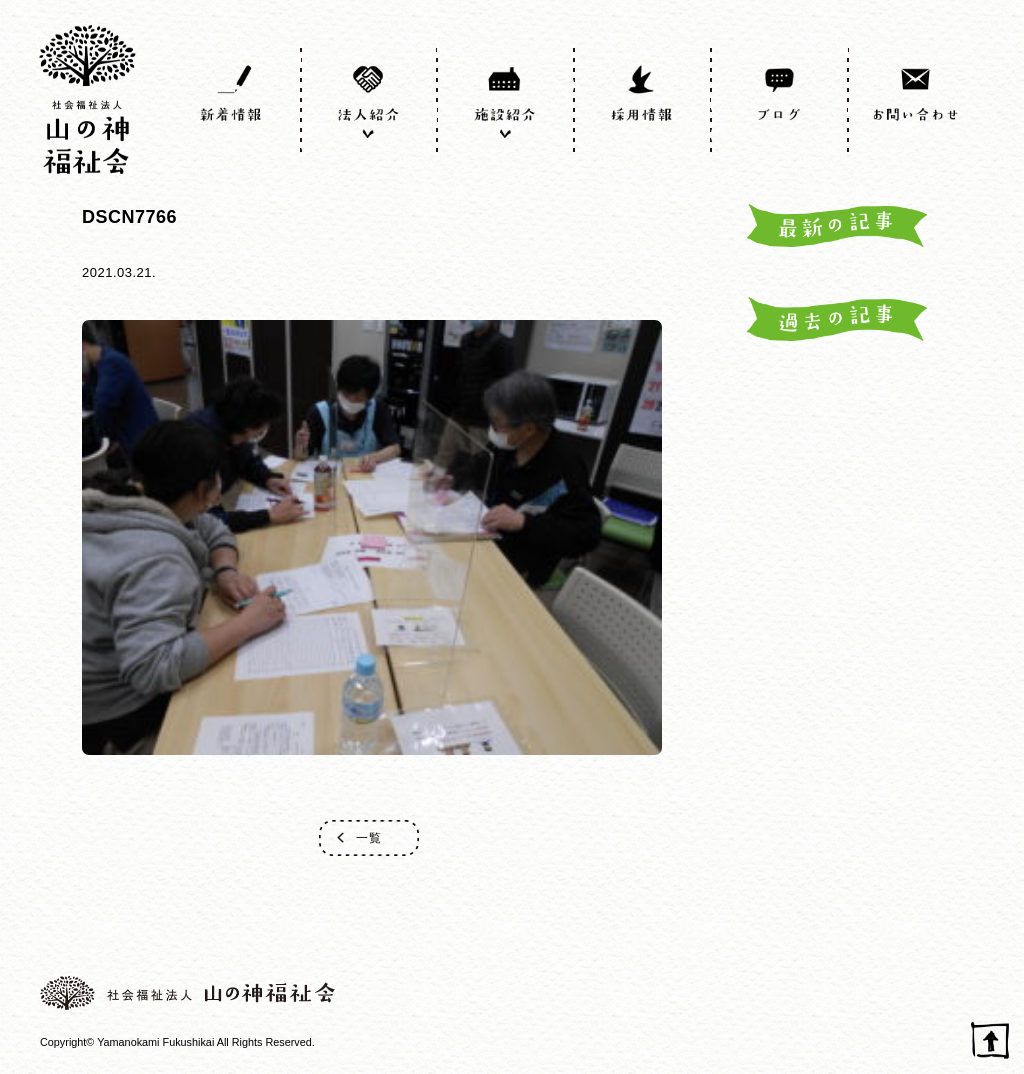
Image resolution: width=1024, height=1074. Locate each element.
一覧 (369, 838)
